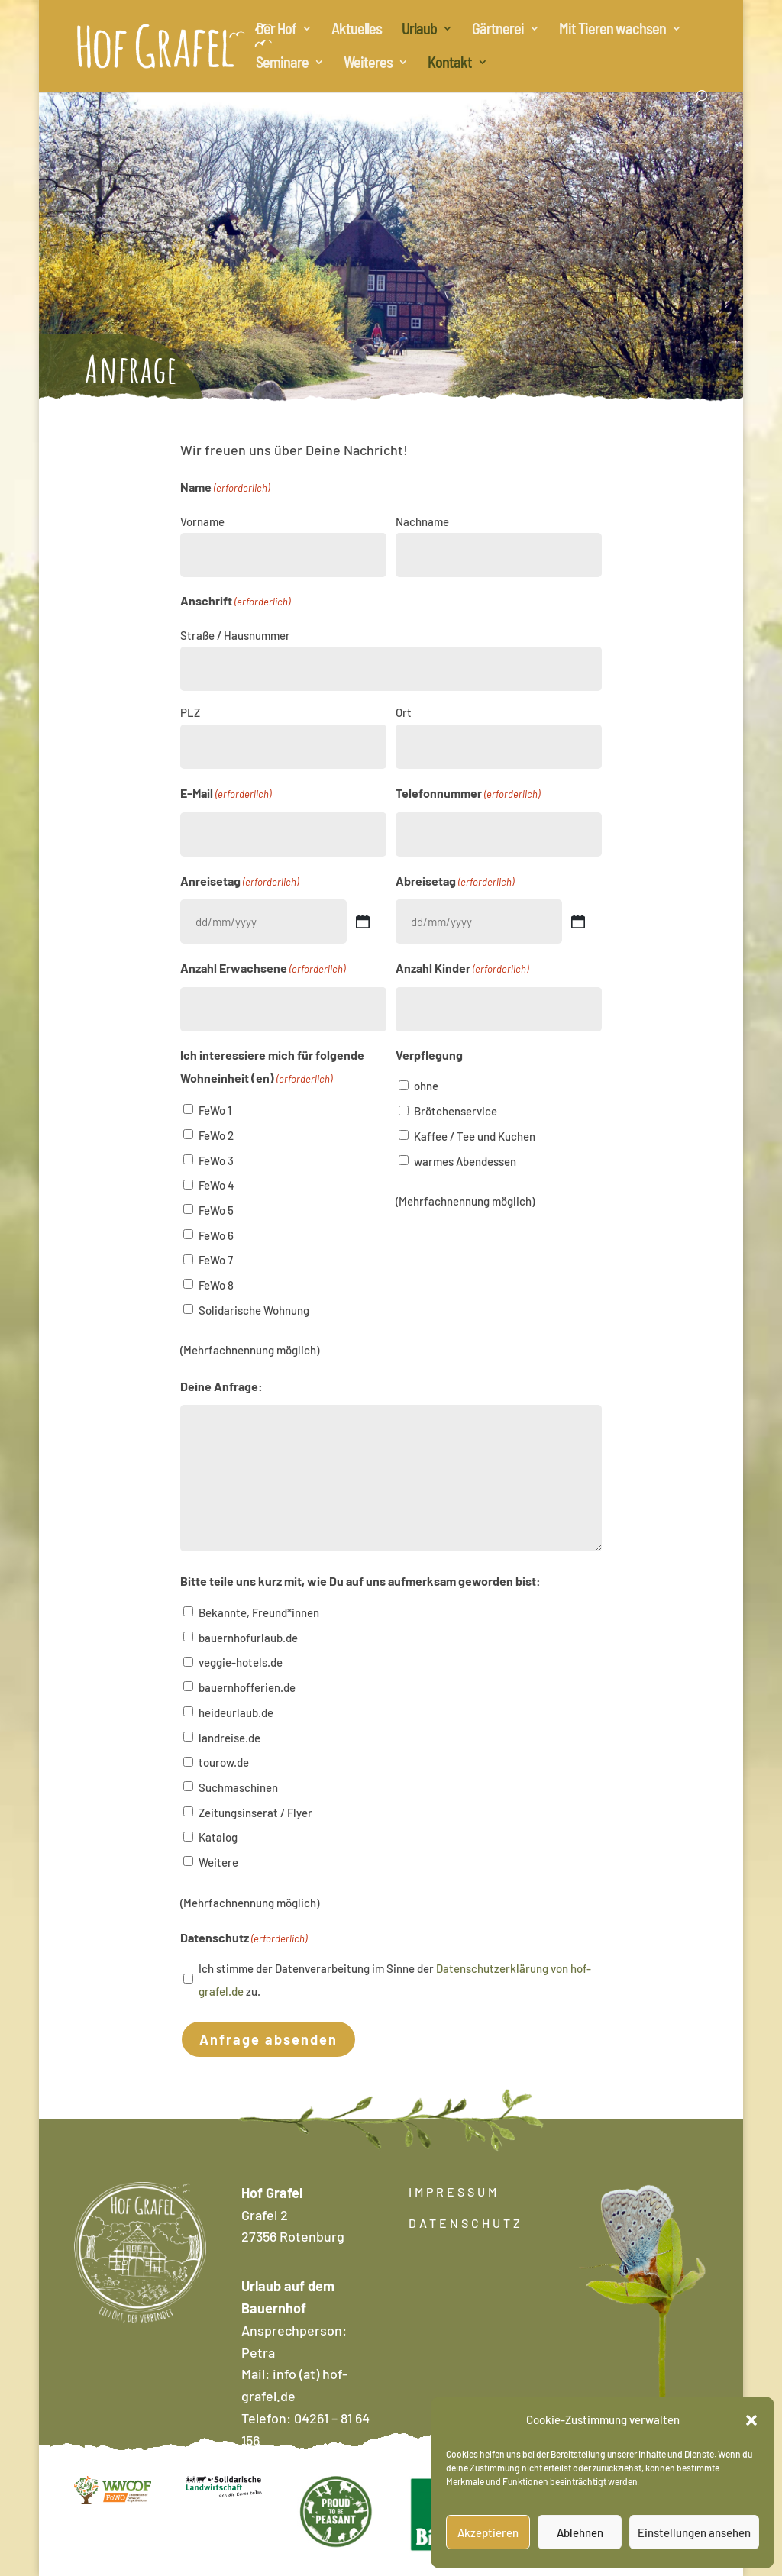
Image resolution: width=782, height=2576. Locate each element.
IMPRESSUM (454, 2191)
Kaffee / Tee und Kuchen (474, 1136)
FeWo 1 (215, 1110)
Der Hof (276, 30)
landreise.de (229, 1738)
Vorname (202, 521)
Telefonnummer (468, 794)
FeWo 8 (216, 1285)
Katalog (218, 1837)
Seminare (282, 63)
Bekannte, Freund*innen (259, 1612)
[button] (751, 2420)
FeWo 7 (216, 1260)
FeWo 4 (216, 1185)
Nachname (422, 521)
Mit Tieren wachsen (612, 30)
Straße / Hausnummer (235, 635)
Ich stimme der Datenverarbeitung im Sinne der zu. (395, 1980)
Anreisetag (239, 882)
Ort (404, 712)
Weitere (218, 1862)
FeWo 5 (216, 1210)
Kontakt (450, 63)
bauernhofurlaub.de (248, 1638)
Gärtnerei (498, 30)
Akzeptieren (488, 2532)
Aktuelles (356, 30)
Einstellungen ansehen (694, 2532)
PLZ (190, 712)
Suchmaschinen (238, 1787)
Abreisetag (455, 882)
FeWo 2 (216, 1135)
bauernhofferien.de (247, 1687)
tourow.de (224, 1762)
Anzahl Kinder (462, 969)
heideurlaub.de (236, 1712)
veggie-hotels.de (241, 1662)
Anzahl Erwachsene (262, 969)
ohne (426, 1086)
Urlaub (419, 30)
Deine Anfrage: (221, 1386)
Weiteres (368, 63)
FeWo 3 (216, 1160)
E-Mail (225, 794)
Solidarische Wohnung (254, 1310)
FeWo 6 (216, 1235)
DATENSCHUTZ (466, 2223)
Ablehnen (580, 2532)
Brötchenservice (455, 1111)
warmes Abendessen (465, 1161)
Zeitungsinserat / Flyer (255, 1812)
